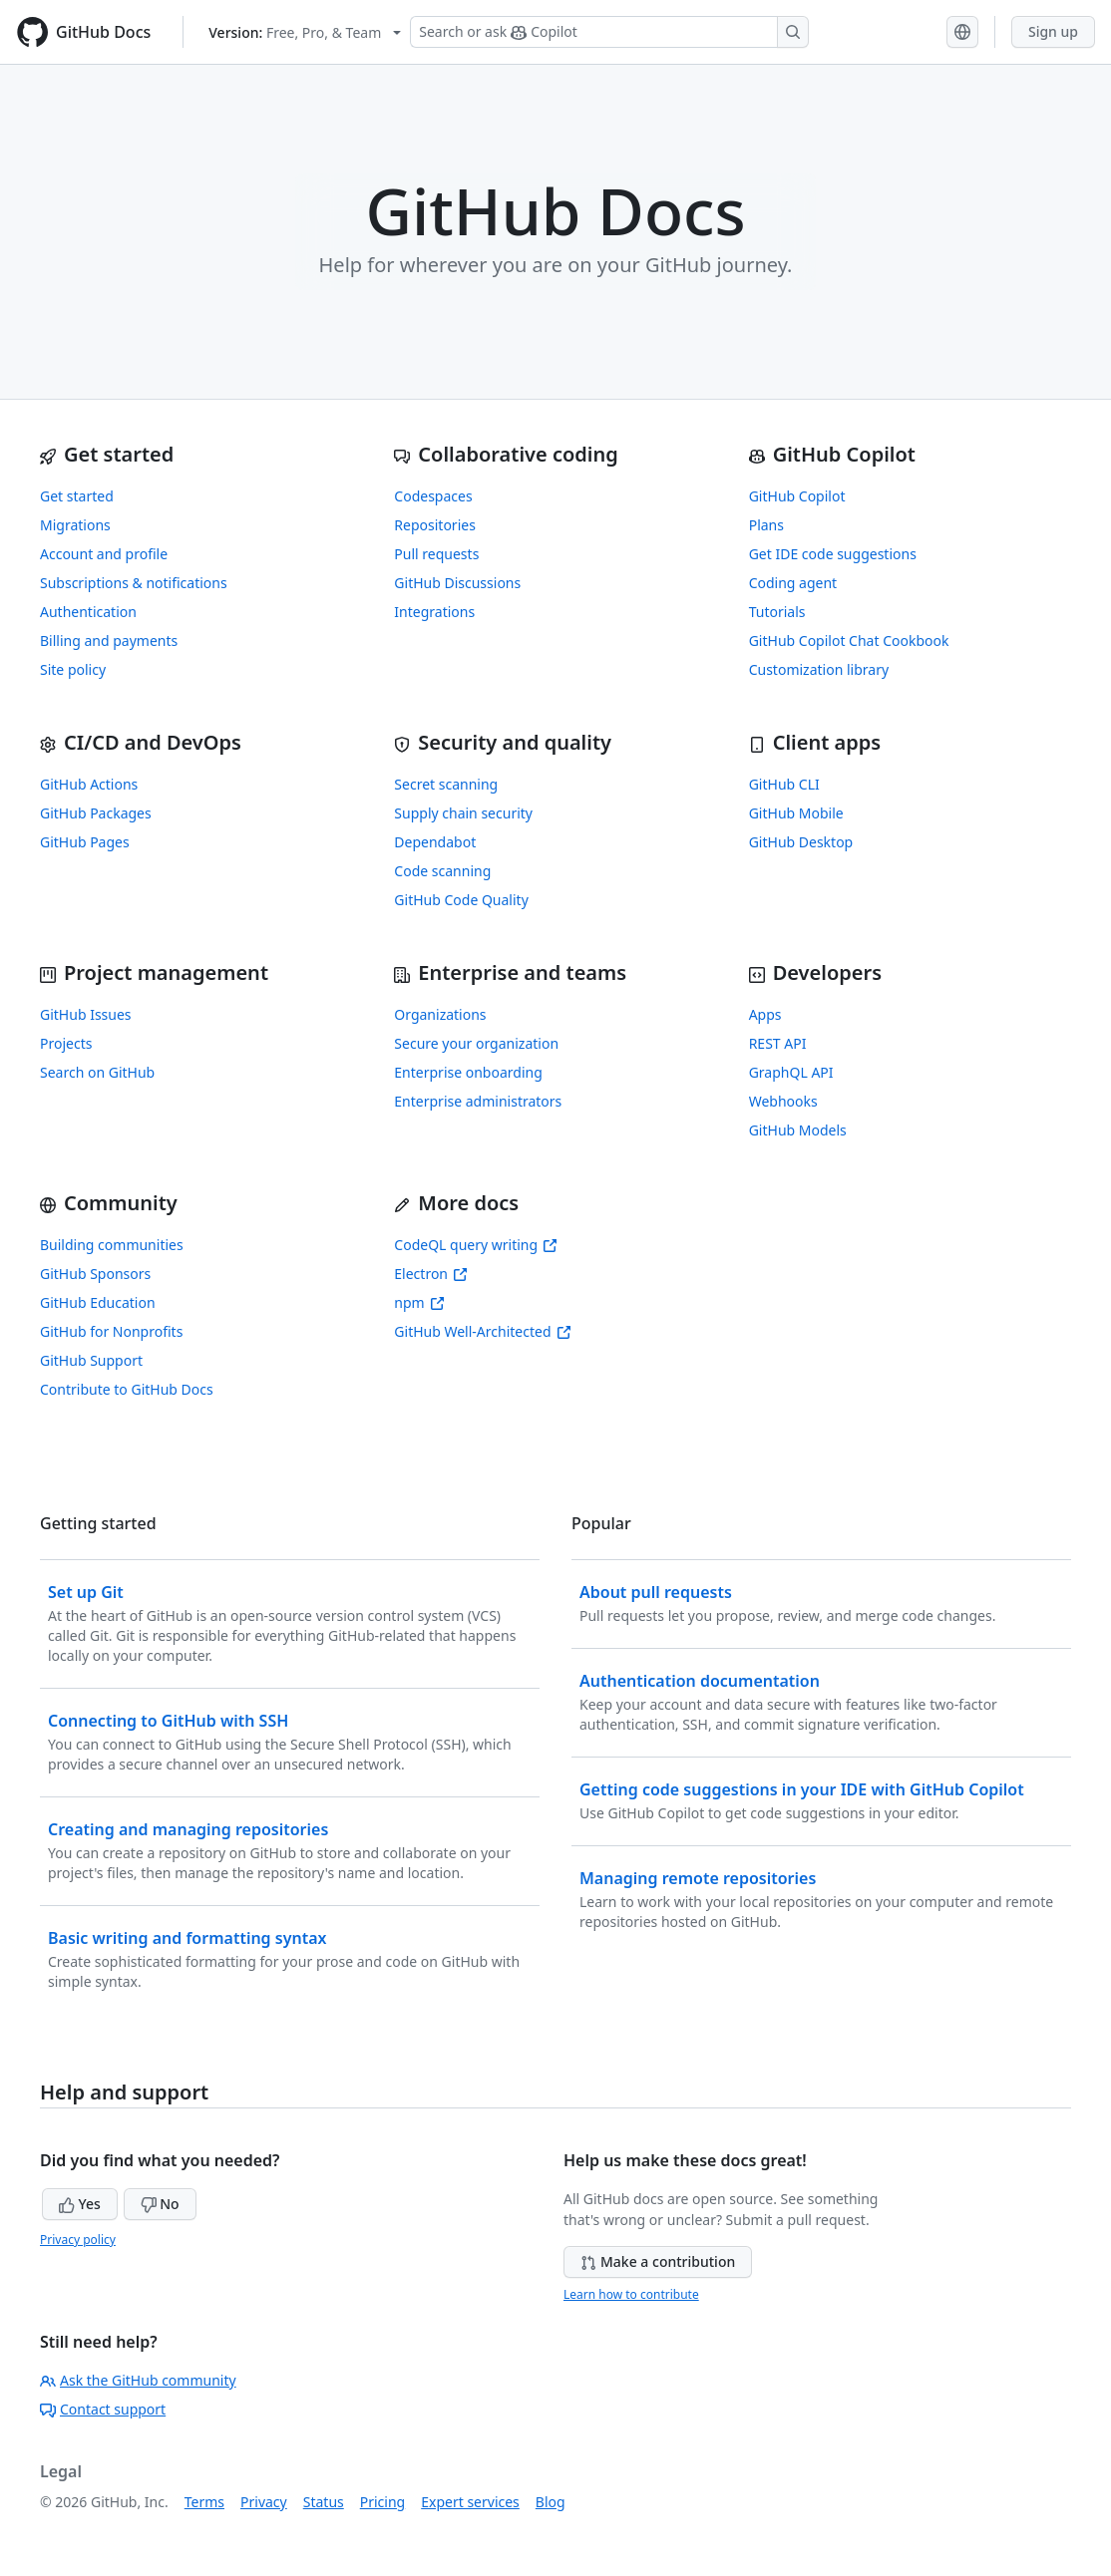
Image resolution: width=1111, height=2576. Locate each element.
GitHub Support (91, 1360)
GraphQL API (791, 1072)
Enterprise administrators (477, 1101)
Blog (550, 2501)
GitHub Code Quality (461, 899)
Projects (66, 1043)
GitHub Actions (89, 784)
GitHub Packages (96, 813)
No (160, 2203)
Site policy (73, 669)
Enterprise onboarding (468, 1072)
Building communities (112, 1244)
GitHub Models (798, 1130)
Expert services (470, 2501)
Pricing (382, 2501)
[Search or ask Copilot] (609, 32)
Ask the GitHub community (138, 2380)
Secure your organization (476, 1043)
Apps (765, 1014)
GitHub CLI (784, 784)
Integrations (434, 611)
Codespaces (433, 495)
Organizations (440, 1014)
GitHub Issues (86, 1014)
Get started (77, 495)
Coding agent (793, 582)
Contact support (103, 2409)
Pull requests (436, 553)
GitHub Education (98, 1302)
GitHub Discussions (457, 582)
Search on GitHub (97, 1072)
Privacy (263, 2501)
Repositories (435, 524)
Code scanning (442, 870)
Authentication (88, 611)
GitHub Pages (85, 841)
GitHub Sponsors (95, 1273)
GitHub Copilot (797, 495)
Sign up (1053, 31)
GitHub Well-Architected (482, 1331)
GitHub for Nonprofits (111, 1331)
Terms (204, 2501)
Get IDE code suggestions (833, 553)
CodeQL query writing (475, 1244)
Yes (80, 2203)
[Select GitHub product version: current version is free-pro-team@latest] (304, 32)
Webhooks (783, 1101)
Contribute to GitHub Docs (126, 1389)
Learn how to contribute (631, 2294)
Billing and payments (109, 640)
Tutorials (777, 611)
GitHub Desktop (801, 841)
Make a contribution (657, 2261)
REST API (778, 1043)
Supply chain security (463, 813)
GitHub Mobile (796, 813)
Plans (766, 524)
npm (419, 1302)
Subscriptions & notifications (133, 582)
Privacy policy (78, 2239)
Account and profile (104, 553)
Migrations (75, 524)
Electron (431, 1273)
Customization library (819, 669)
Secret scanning (446, 784)
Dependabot (435, 841)
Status (323, 2501)
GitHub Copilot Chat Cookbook (849, 640)
